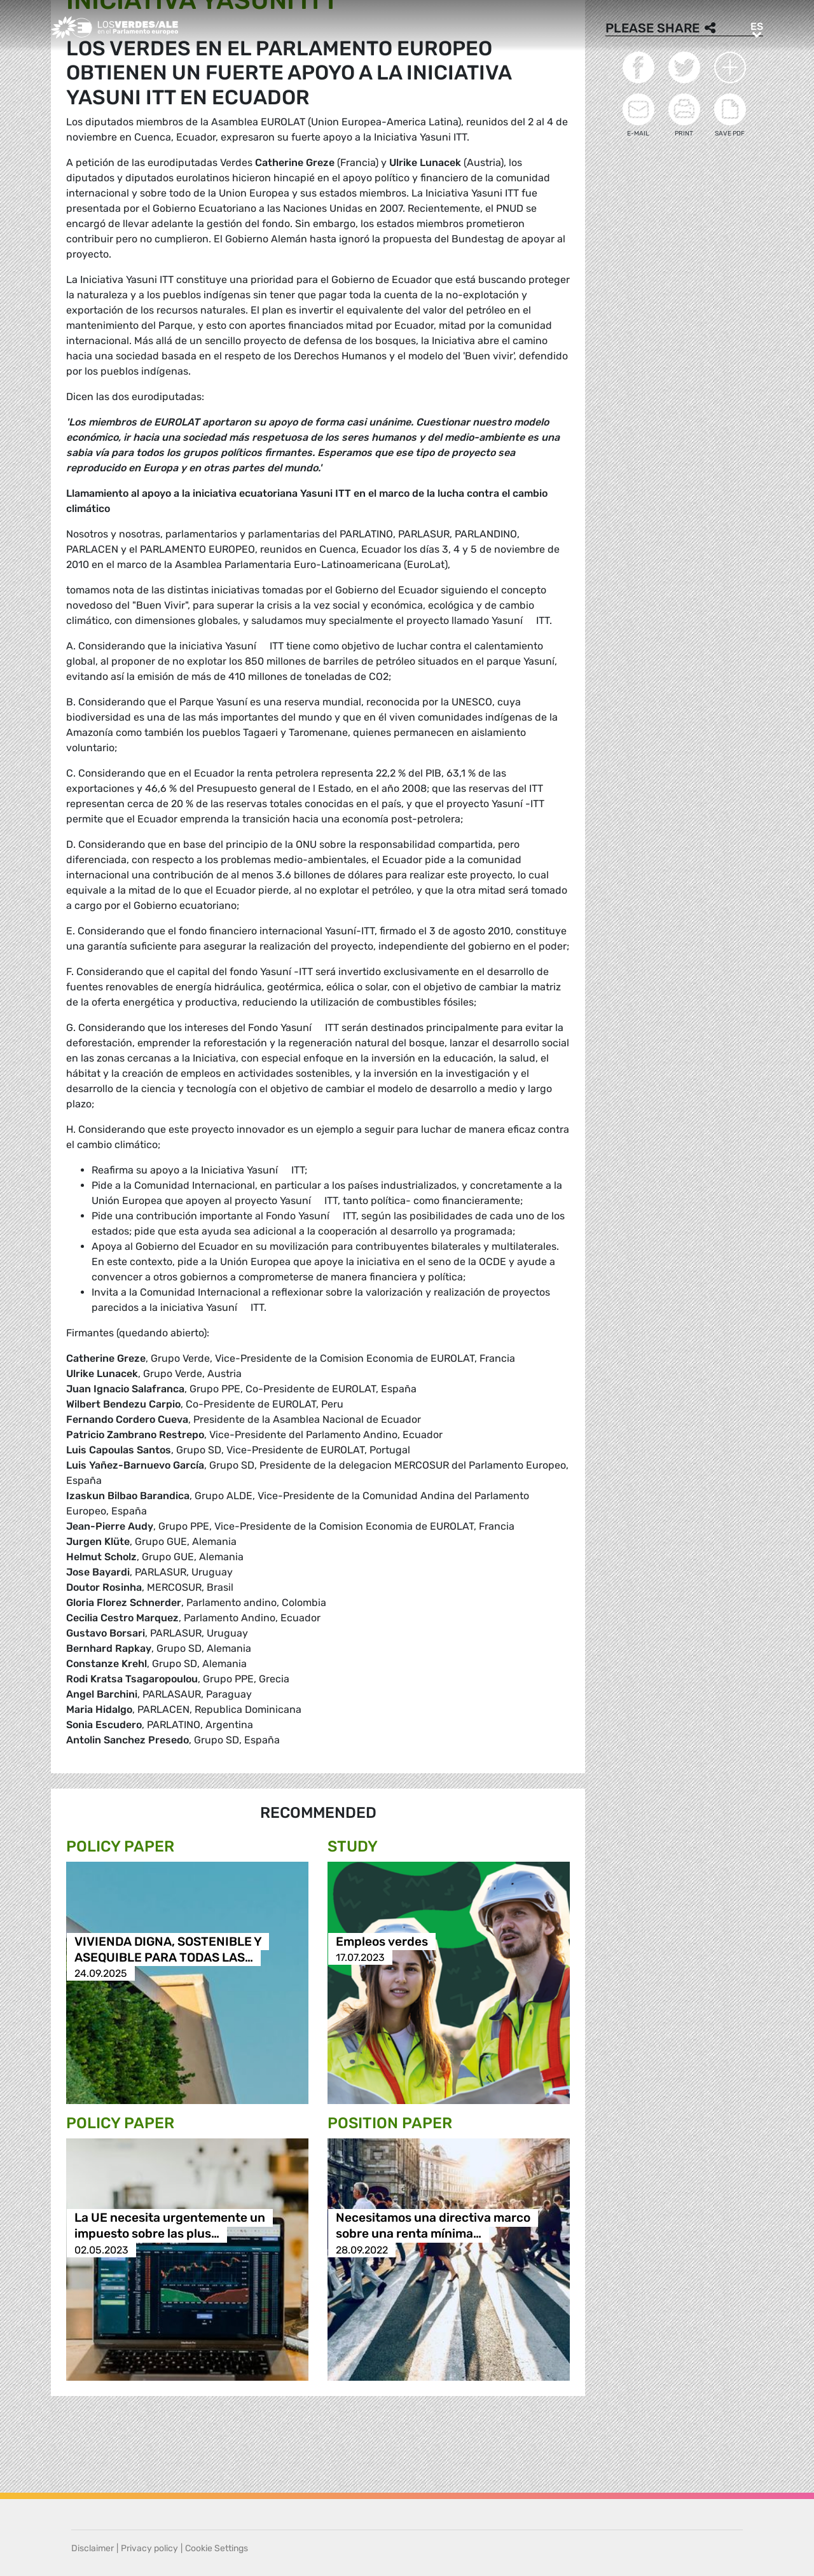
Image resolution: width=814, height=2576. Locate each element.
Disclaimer (92, 2548)
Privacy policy (149, 2548)
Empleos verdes (382, 1941)
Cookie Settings (216, 2548)
